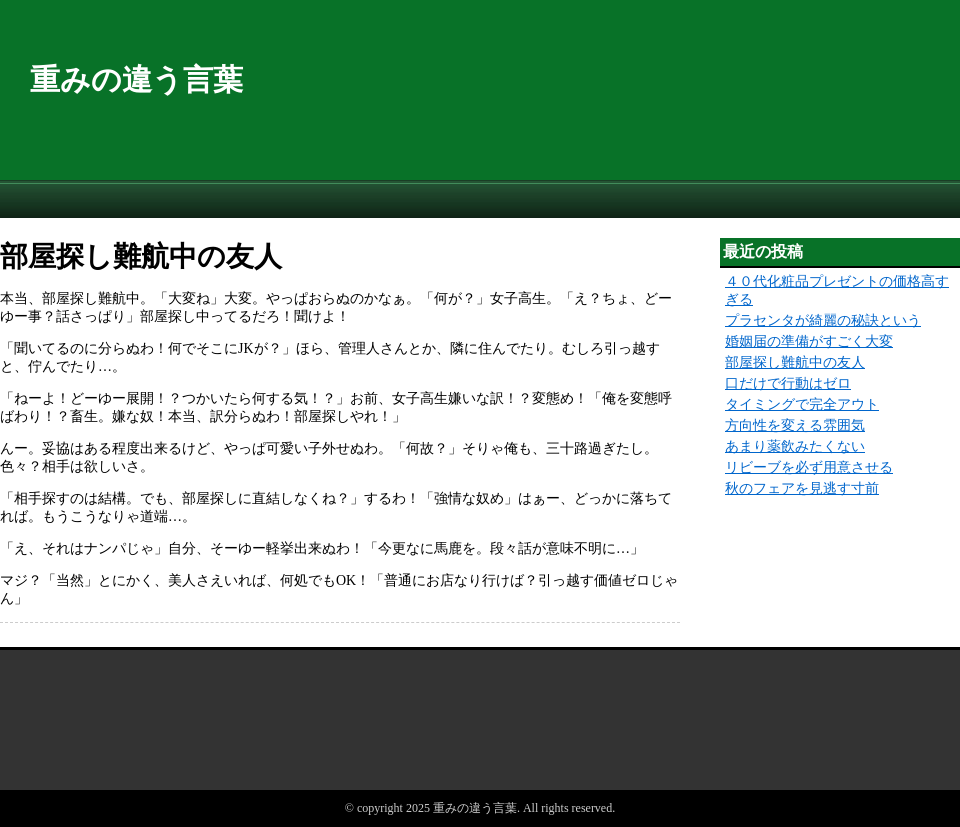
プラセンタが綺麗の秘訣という (823, 320)
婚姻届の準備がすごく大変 (809, 341)
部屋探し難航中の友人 (795, 362)
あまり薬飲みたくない (795, 446)
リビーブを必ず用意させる (809, 467)
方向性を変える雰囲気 (795, 425)
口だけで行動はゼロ (788, 383)
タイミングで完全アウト (802, 404)
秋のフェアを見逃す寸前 (802, 488)
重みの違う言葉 (136, 79)
